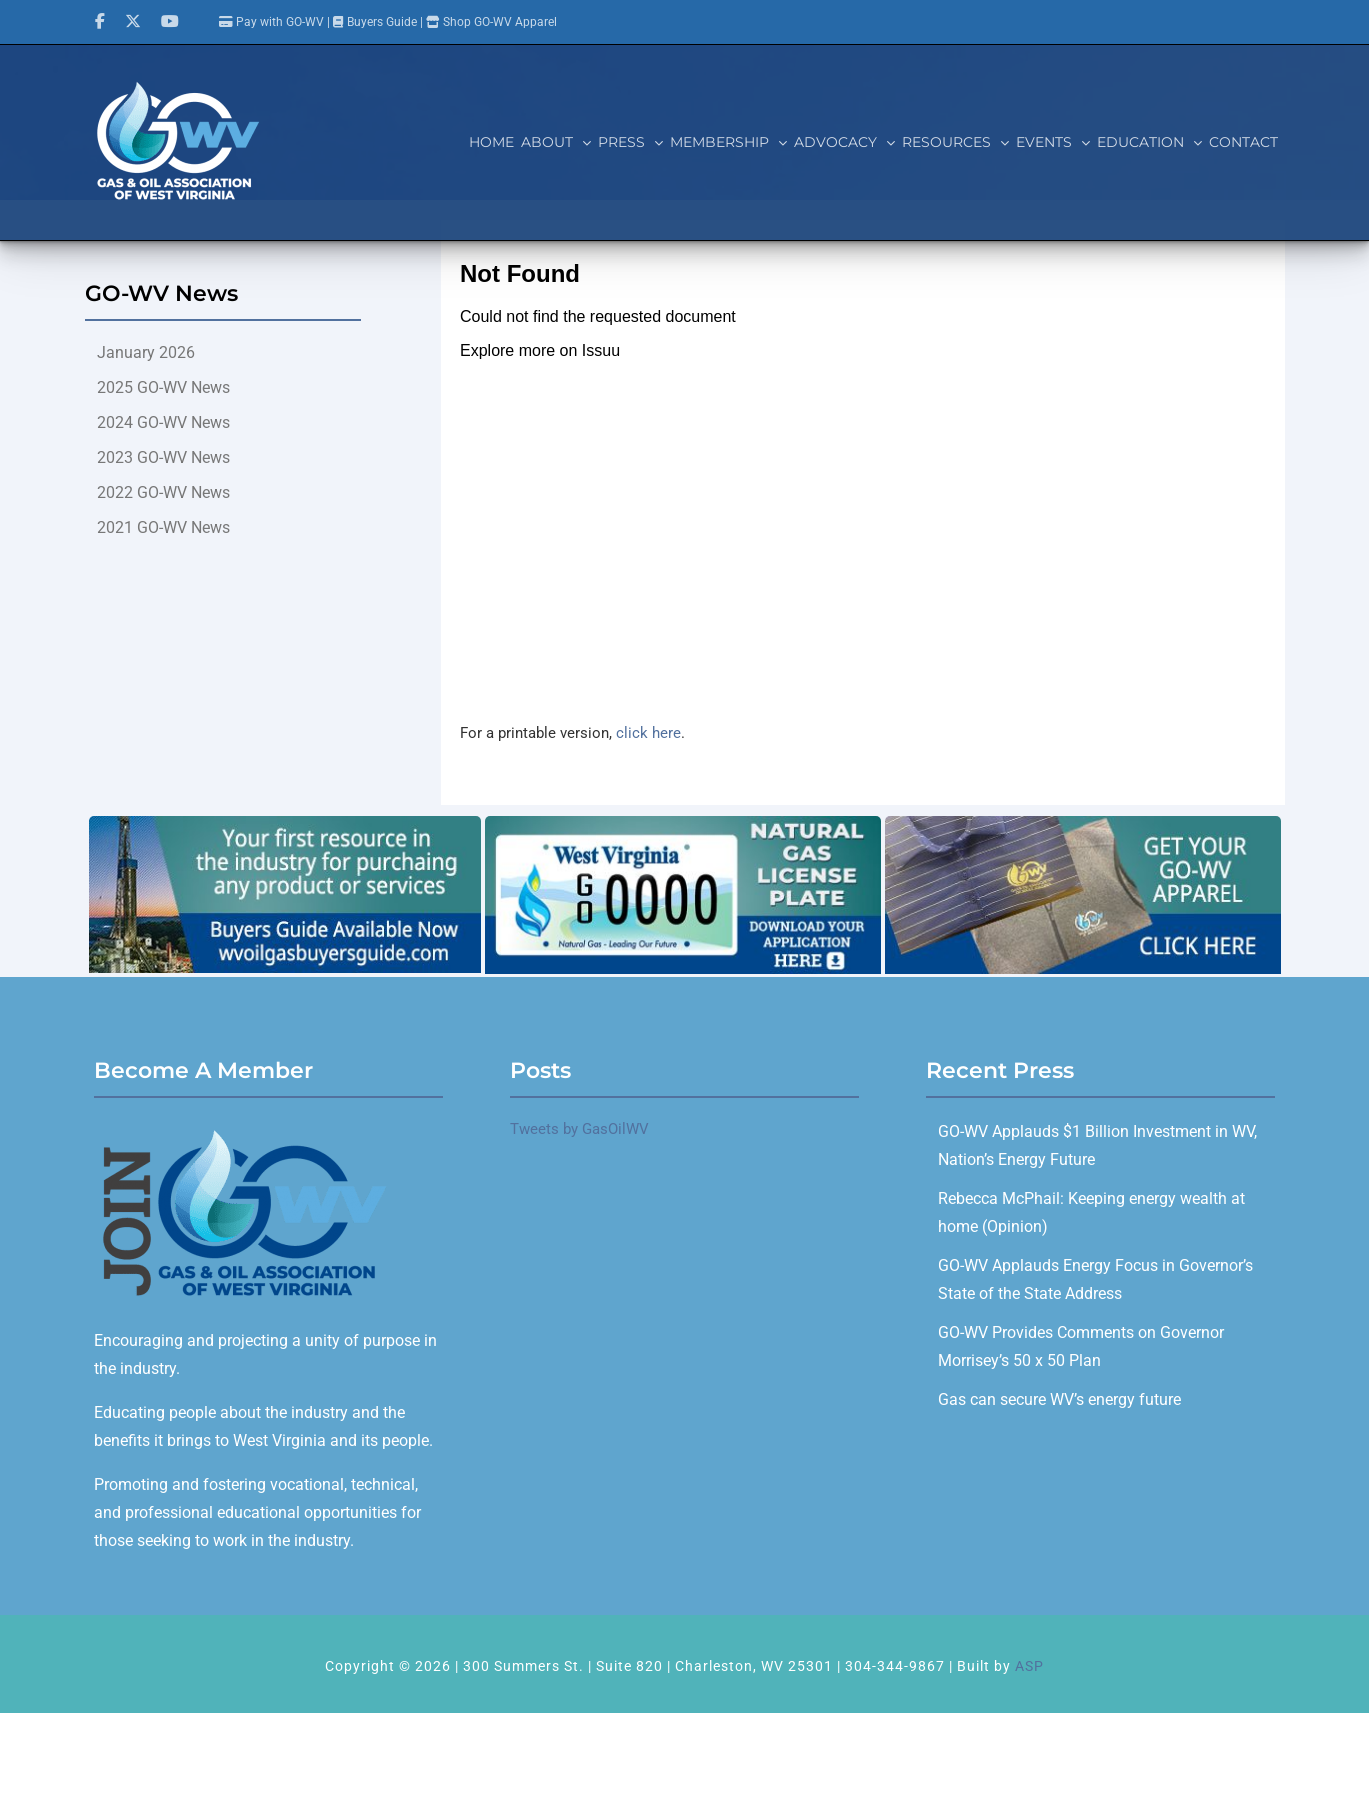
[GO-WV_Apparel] (1083, 823)
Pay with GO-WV (271, 22)
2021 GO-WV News (163, 527)
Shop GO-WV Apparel (500, 22)
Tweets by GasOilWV (579, 1129)
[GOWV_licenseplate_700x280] (683, 823)
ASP (1029, 1666)
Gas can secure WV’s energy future (1059, 1399)
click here (648, 733)
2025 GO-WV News (163, 387)
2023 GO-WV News (163, 457)
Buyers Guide (382, 22)
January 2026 (146, 352)
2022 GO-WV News (163, 492)
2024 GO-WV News (163, 422)
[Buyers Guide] (285, 823)
